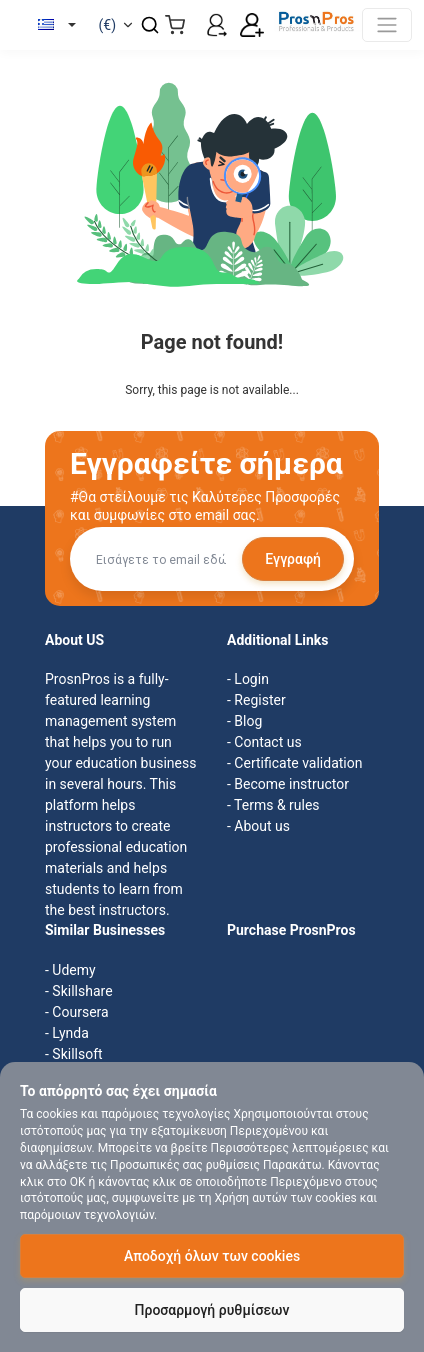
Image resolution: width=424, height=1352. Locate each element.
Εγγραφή (293, 559)
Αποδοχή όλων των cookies (212, 1256)
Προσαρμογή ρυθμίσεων (212, 1310)
